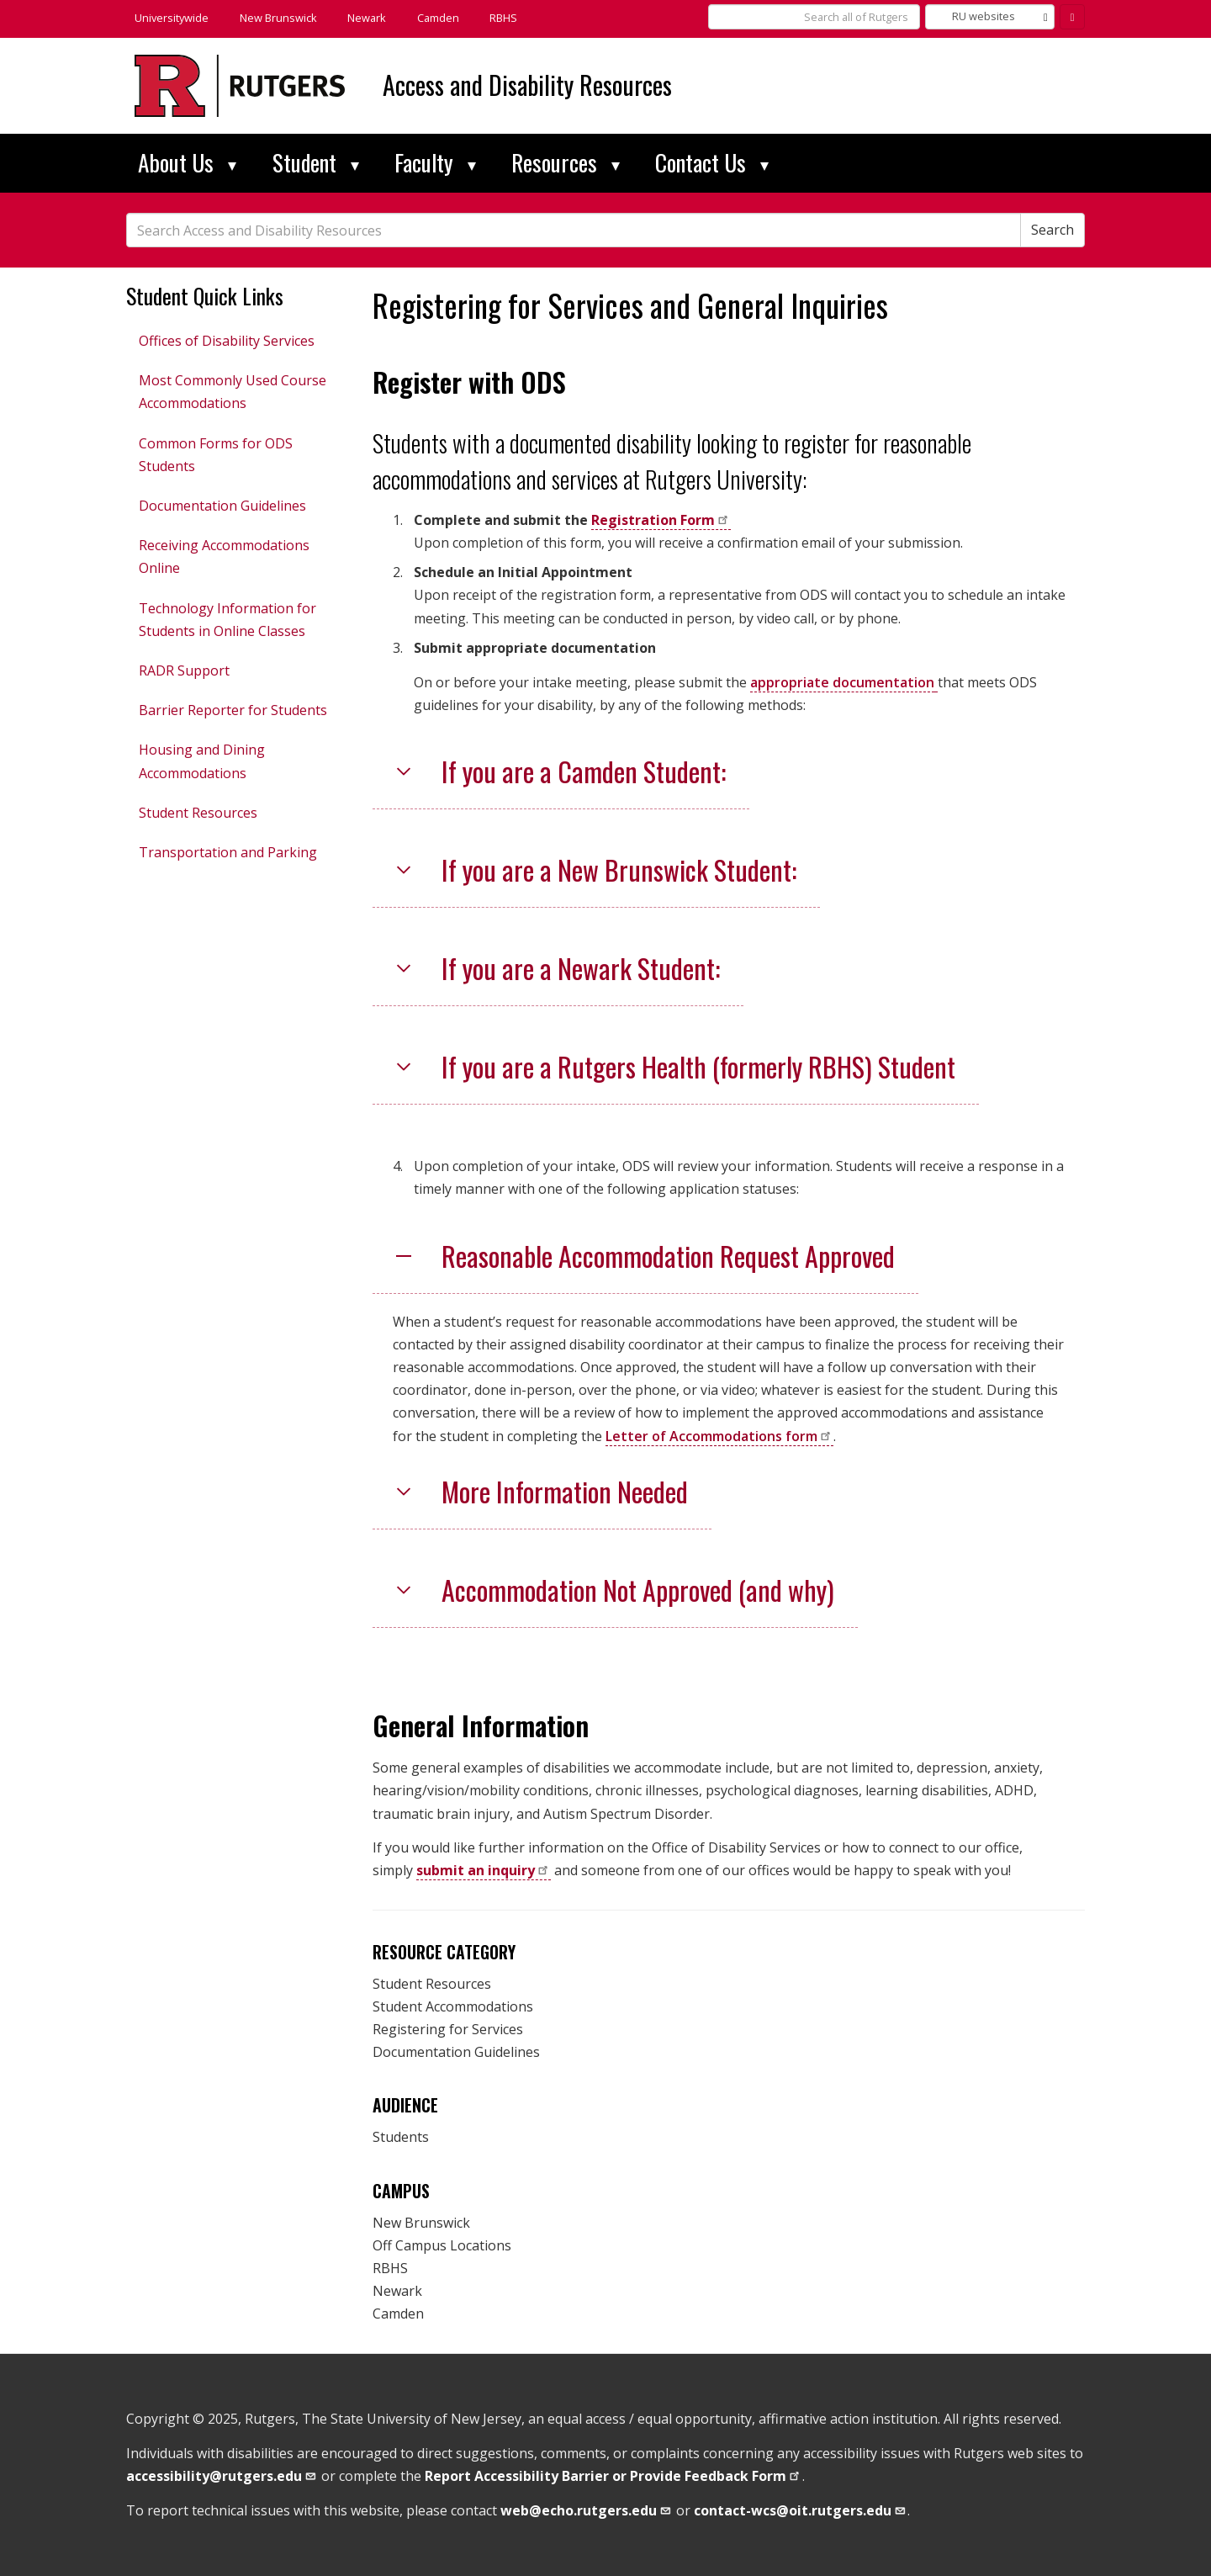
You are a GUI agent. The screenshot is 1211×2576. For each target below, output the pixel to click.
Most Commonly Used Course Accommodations (232, 391)
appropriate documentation (842, 682)
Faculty (435, 162)
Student (315, 162)
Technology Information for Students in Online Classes (227, 619)
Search (1052, 229)
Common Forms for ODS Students (216, 454)
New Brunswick (278, 17)
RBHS (503, 17)
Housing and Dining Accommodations (202, 761)
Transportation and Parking (228, 852)
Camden (438, 17)
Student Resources (198, 812)
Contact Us (712, 162)
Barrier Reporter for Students (233, 710)
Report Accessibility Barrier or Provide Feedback (613, 2476)
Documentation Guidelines (222, 505)
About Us (187, 162)
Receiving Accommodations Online (224, 556)
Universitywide (172, 17)
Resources (565, 162)
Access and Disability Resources (527, 84)
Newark (366, 17)
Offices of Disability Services (227, 340)
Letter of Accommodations (719, 1436)
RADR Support (184, 670)
